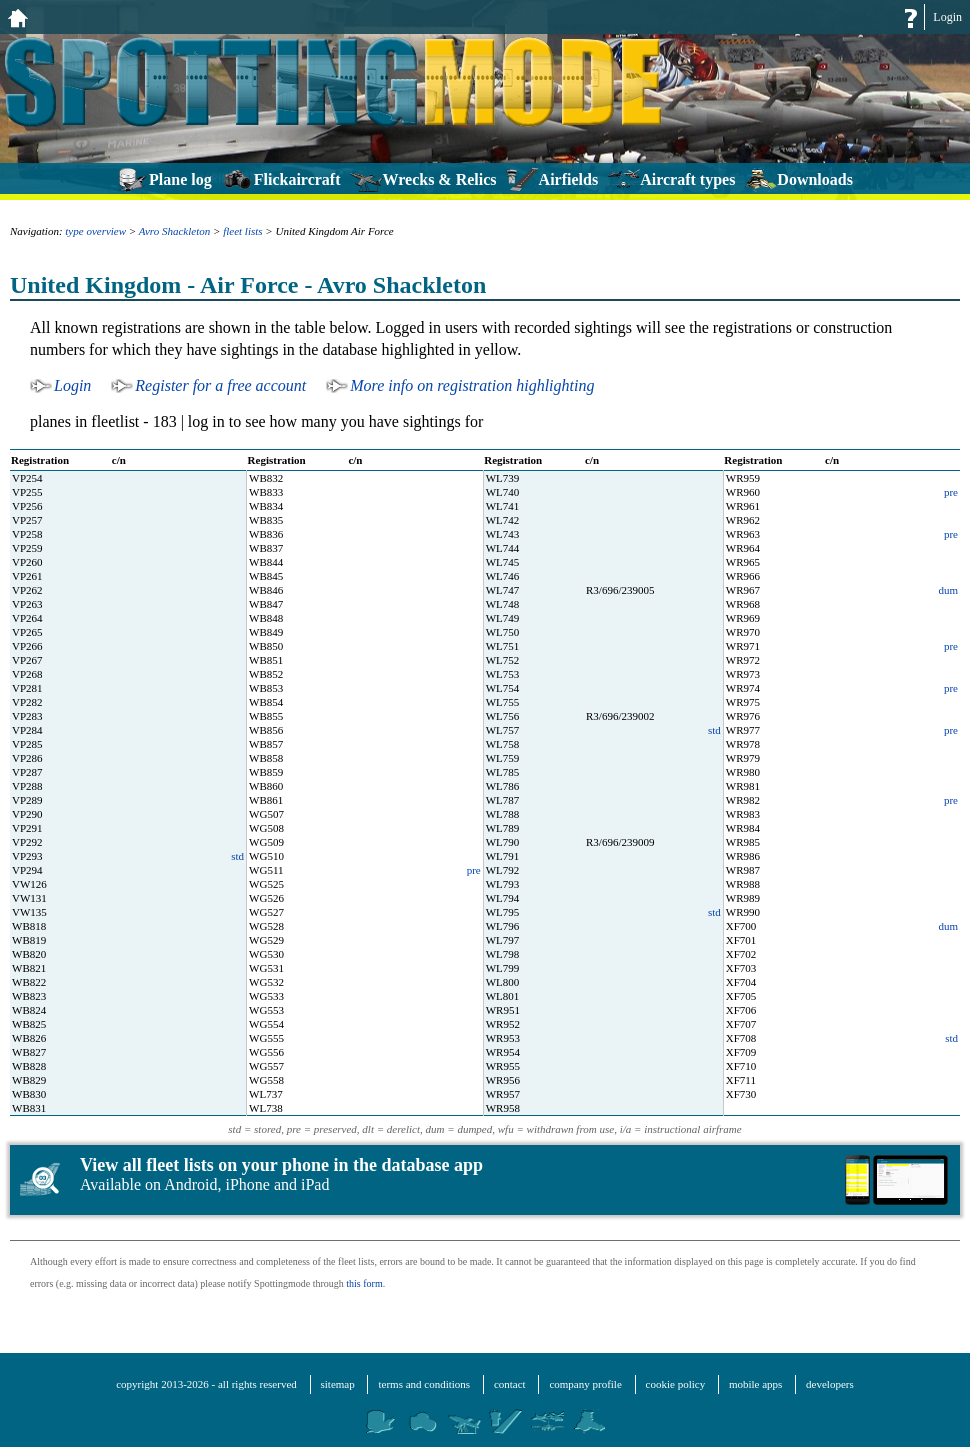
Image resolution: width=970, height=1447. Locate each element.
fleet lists (242, 231)
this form (364, 1283)
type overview (95, 231)
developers (830, 1384)
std (714, 730)
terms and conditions (424, 1384)
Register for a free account (220, 385)
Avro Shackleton (174, 231)
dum (948, 590)
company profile (585, 1384)
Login (947, 17)
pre (951, 492)
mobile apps (755, 1384)
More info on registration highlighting (472, 385)
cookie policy (676, 1384)
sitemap (338, 1384)
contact (510, 1384)
